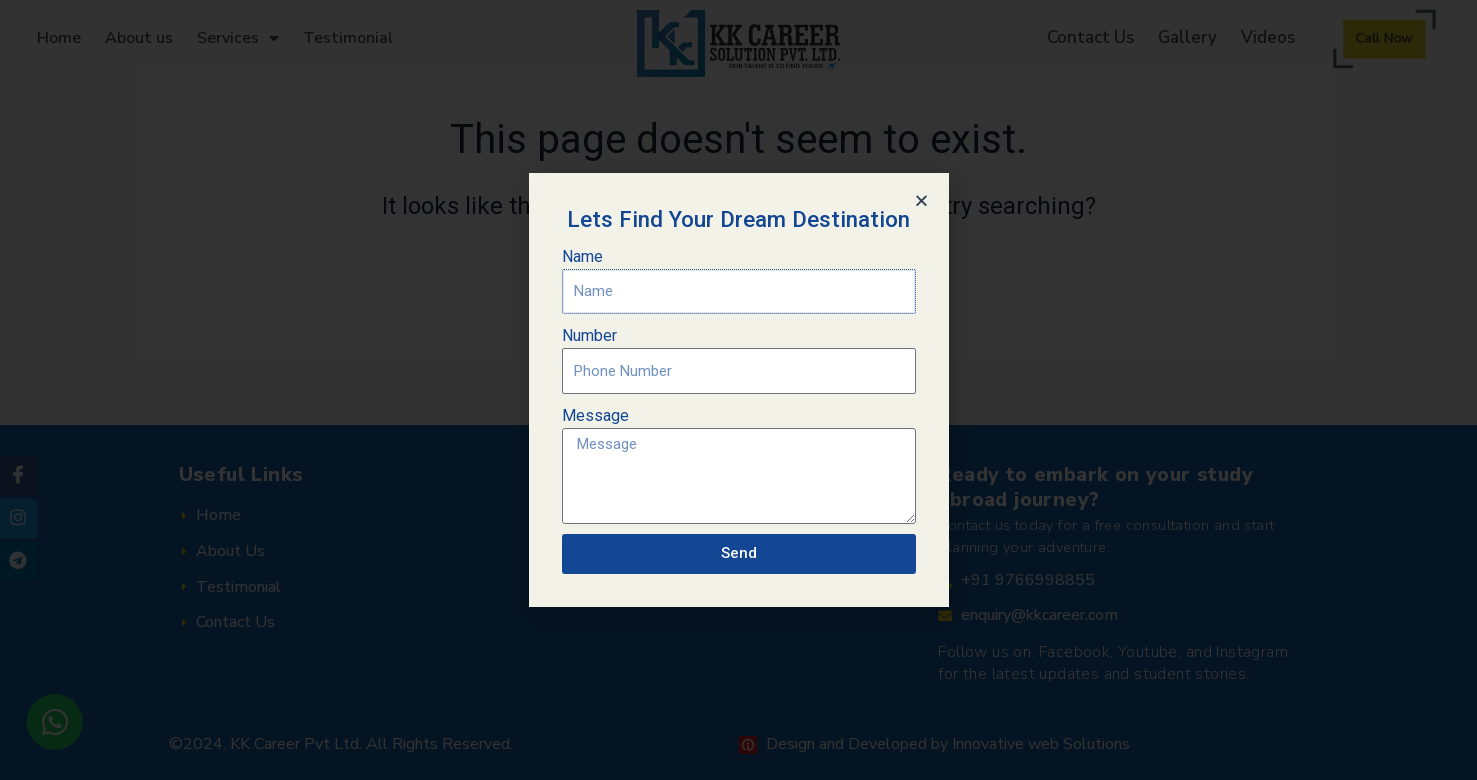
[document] (738, 390)
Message (595, 415)
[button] (921, 200)
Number (589, 335)
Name (582, 256)
